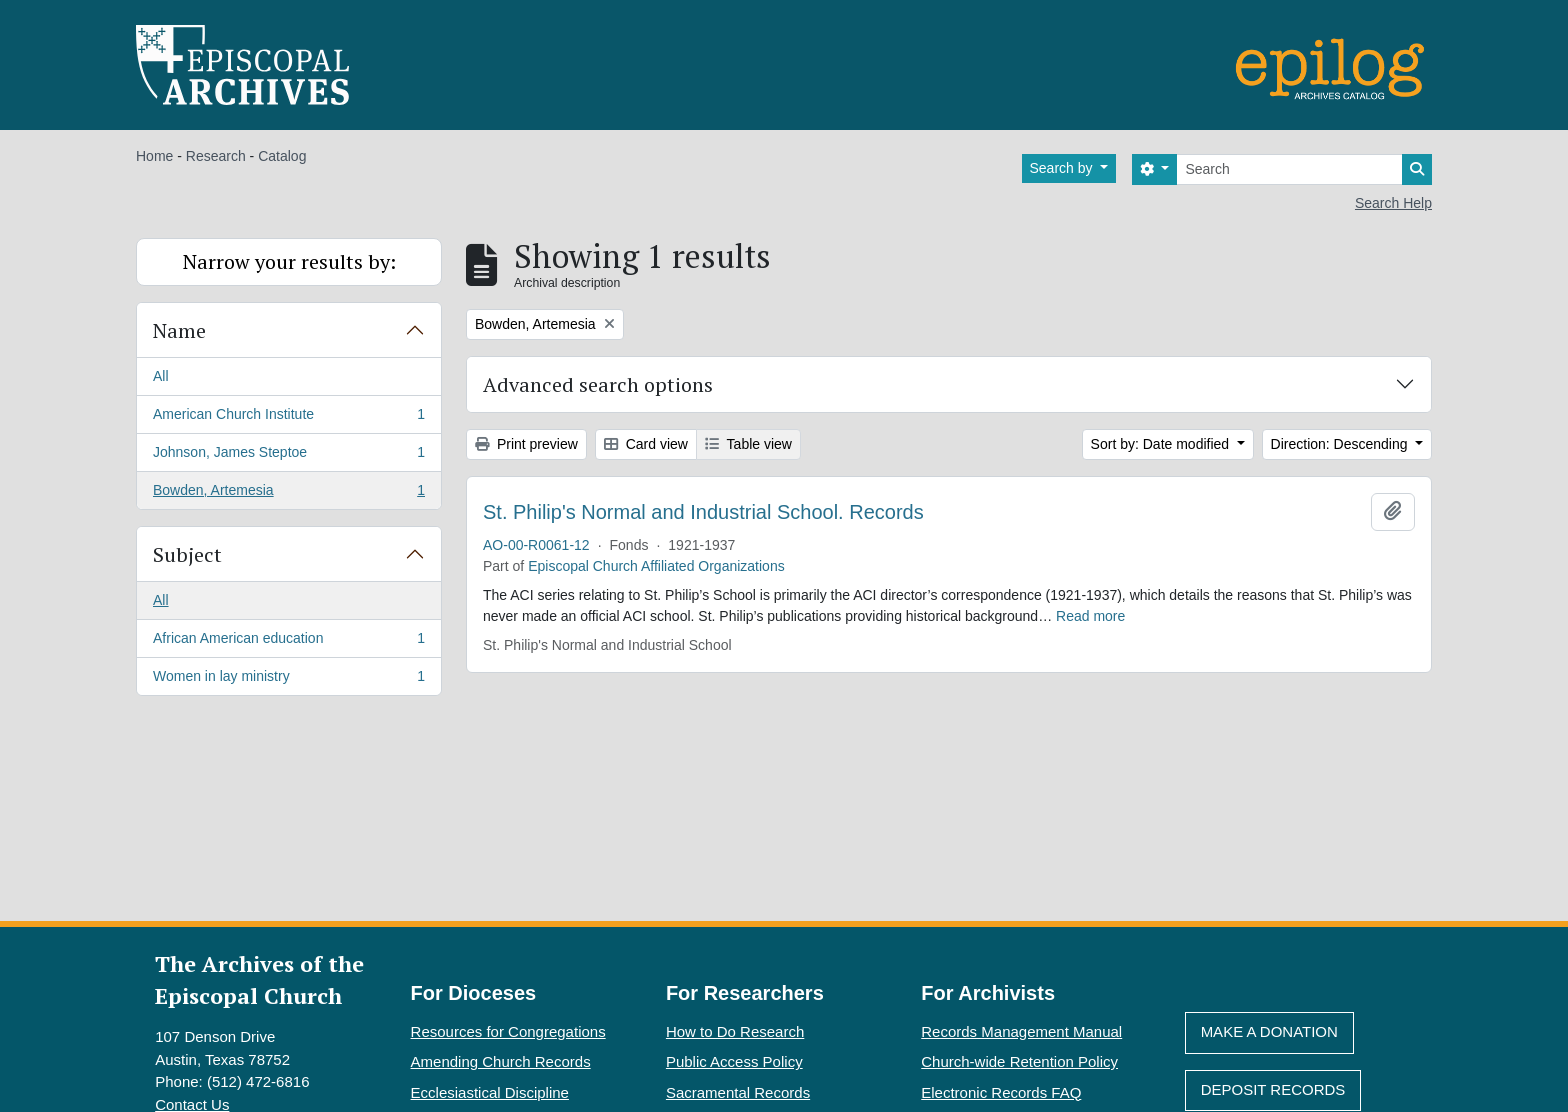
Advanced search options (598, 384)
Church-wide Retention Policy (1019, 1061)
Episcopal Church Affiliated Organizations (656, 566)
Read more (1090, 616)
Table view (748, 444)
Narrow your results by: (289, 261)
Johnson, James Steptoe (288, 456)
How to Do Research (735, 1031)
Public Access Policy (734, 1061)
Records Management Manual (1021, 1031)
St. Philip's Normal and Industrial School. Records (703, 512)
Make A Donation (1269, 1031)
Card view (646, 444)
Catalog (282, 156)
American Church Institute (288, 418)
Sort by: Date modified (1162, 444)
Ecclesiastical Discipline (490, 1092)
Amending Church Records (501, 1061)
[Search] (1289, 169)
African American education (288, 642)
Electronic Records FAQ (1001, 1092)
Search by (1063, 168)
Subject (187, 554)
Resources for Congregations (508, 1031)
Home (154, 156)
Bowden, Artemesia (288, 494)
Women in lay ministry (288, 680)
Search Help (1393, 203)
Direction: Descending (1341, 444)
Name (179, 330)
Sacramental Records (738, 1092)
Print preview (526, 444)
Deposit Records (1273, 1089)
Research (216, 156)
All (161, 376)
